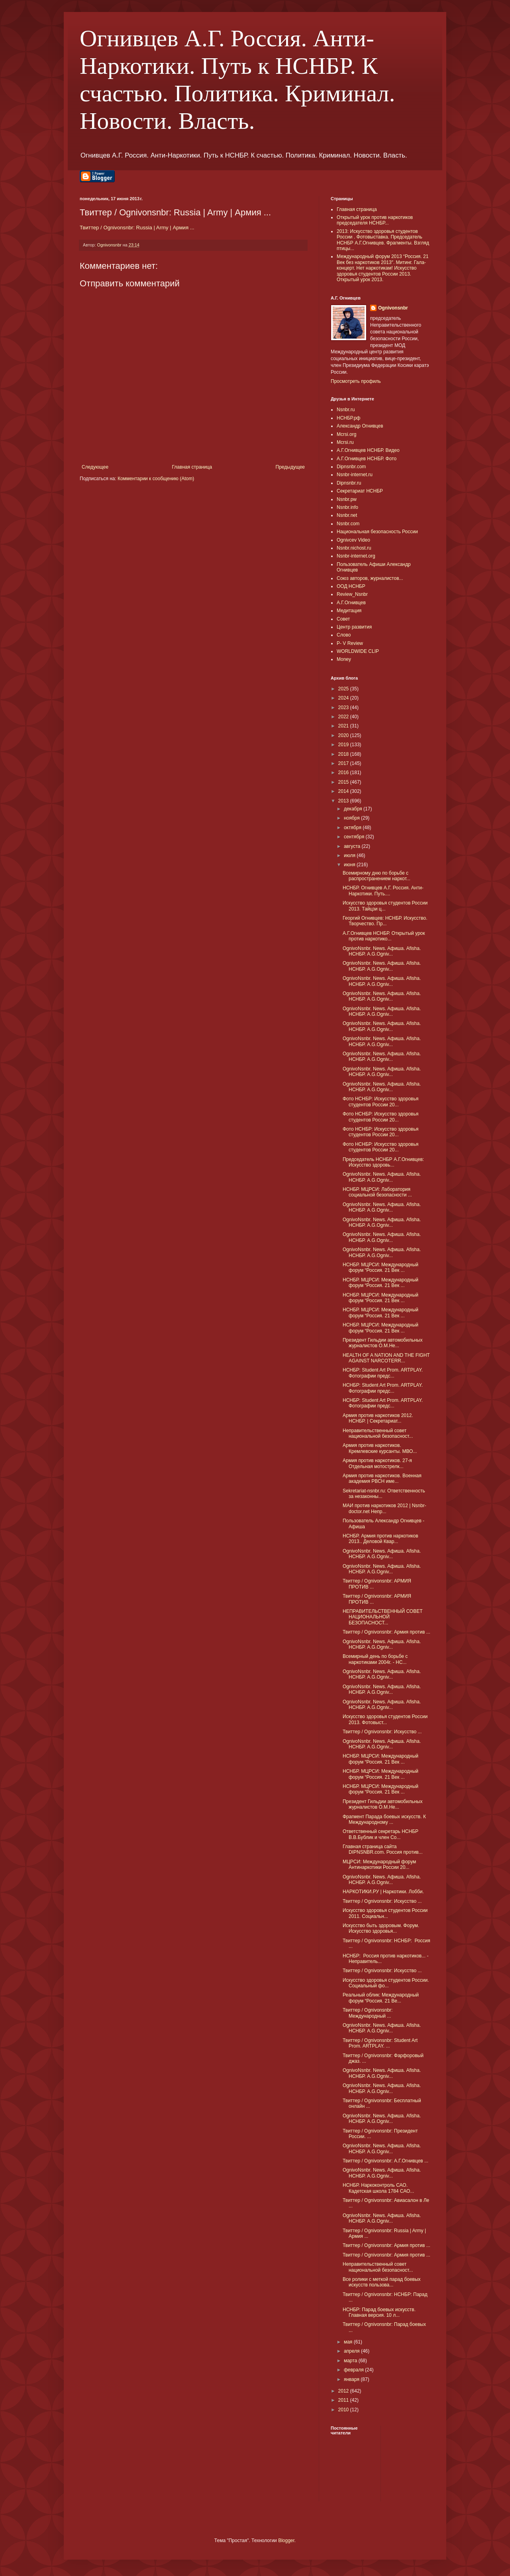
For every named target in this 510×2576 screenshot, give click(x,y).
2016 (344, 772)
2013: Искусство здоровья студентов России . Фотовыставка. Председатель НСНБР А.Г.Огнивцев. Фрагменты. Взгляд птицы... (383, 240)
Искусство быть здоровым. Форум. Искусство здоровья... (381, 1928)
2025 (344, 689)
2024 (344, 698)
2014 (344, 791)
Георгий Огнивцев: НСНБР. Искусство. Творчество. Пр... (385, 920)
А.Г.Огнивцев (351, 602)
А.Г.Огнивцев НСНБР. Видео (368, 450)
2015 (344, 782)
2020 (344, 735)
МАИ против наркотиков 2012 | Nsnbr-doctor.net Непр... (384, 1508)
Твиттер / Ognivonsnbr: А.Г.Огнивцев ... (385, 2161)
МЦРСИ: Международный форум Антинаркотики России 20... (379, 1864)
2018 (344, 754)
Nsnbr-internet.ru (355, 474)
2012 (344, 2391)
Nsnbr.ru (346, 409)
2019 (344, 744)
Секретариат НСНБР (360, 491)
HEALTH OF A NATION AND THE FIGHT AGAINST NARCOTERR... (386, 1358)
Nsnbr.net (347, 515)
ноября (352, 818)
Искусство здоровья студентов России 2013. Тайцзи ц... (385, 905)
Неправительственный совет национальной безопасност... (378, 1433)
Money (344, 659)
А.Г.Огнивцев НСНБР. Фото (366, 458)
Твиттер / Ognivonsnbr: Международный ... (367, 2012)
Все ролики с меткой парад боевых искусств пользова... (382, 2282)
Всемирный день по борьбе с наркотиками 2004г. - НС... (375, 1659)
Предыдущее (290, 467)
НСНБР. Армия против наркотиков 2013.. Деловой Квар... (380, 1538)
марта (351, 2360)
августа (353, 846)
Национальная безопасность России (377, 531)
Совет (343, 619)
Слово (344, 635)
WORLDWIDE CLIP (358, 651)
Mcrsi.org (346, 434)
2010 (344, 2409)
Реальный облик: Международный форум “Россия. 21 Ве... (381, 1997)
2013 (344, 801)
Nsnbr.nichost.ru (354, 548)
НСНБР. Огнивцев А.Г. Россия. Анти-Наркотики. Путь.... (383, 890)
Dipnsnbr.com (351, 466)
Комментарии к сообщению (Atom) (156, 478)
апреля (352, 2351)
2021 (344, 726)
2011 (344, 2400)
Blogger (286, 2540)
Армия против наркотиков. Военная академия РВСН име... (382, 1478)
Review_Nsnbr (352, 594)
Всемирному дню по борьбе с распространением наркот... (376, 875)
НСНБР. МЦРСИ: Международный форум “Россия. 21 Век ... (380, 1267)
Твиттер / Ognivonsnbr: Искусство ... (382, 1731)
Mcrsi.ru (345, 442)
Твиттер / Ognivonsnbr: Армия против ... (386, 1632)
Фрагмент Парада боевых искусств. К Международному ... (384, 1819)
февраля (354, 2370)
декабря (353, 809)
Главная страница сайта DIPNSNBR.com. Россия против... (383, 1849)
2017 (344, 763)
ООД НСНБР (351, 586)
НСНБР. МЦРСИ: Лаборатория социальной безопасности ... (377, 1192)
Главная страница (192, 467)
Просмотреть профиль (356, 381)
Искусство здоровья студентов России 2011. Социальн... (385, 1913)
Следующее (95, 467)
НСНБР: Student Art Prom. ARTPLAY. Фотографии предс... (383, 1372)
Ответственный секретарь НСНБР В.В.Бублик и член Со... (380, 1834)
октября (353, 827)
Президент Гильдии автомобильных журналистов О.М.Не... (382, 1342)
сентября (355, 837)
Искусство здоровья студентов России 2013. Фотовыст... (385, 1719)
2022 (344, 716)
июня (350, 864)
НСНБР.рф (349, 418)
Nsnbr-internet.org (356, 556)
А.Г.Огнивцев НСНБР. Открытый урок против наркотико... (384, 936)
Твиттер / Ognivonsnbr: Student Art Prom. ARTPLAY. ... (380, 2043)
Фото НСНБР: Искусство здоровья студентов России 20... (380, 1101)
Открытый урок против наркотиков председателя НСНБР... (375, 220)
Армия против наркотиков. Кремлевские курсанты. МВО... (380, 1448)
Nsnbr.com (348, 523)
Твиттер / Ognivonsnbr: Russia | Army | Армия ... (137, 228)
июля (350, 855)
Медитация (349, 610)
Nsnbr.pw (347, 499)
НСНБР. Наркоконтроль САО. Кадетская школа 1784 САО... (378, 2188)
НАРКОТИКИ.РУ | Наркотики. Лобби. (383, 1891)
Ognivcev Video (353, 540)
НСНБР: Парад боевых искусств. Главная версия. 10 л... (379, 2312)
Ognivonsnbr (393, 308)
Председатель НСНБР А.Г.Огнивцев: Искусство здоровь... (383, 1162)
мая (349, 2342)
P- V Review (350, 643)
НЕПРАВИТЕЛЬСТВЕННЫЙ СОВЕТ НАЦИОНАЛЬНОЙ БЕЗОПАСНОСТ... (383, 1617)
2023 (344, 707)
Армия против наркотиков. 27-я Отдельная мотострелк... (377, 1463)
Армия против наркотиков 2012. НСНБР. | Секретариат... (378, 1418)
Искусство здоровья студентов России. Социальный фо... (386, 1983)
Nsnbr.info (347, 507)
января (352, 2379)
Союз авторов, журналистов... (370, 578)
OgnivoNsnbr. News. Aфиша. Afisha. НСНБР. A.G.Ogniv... (382, 951)
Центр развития (354, 627)
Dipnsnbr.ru (349, 483)
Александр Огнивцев (360, 426)
